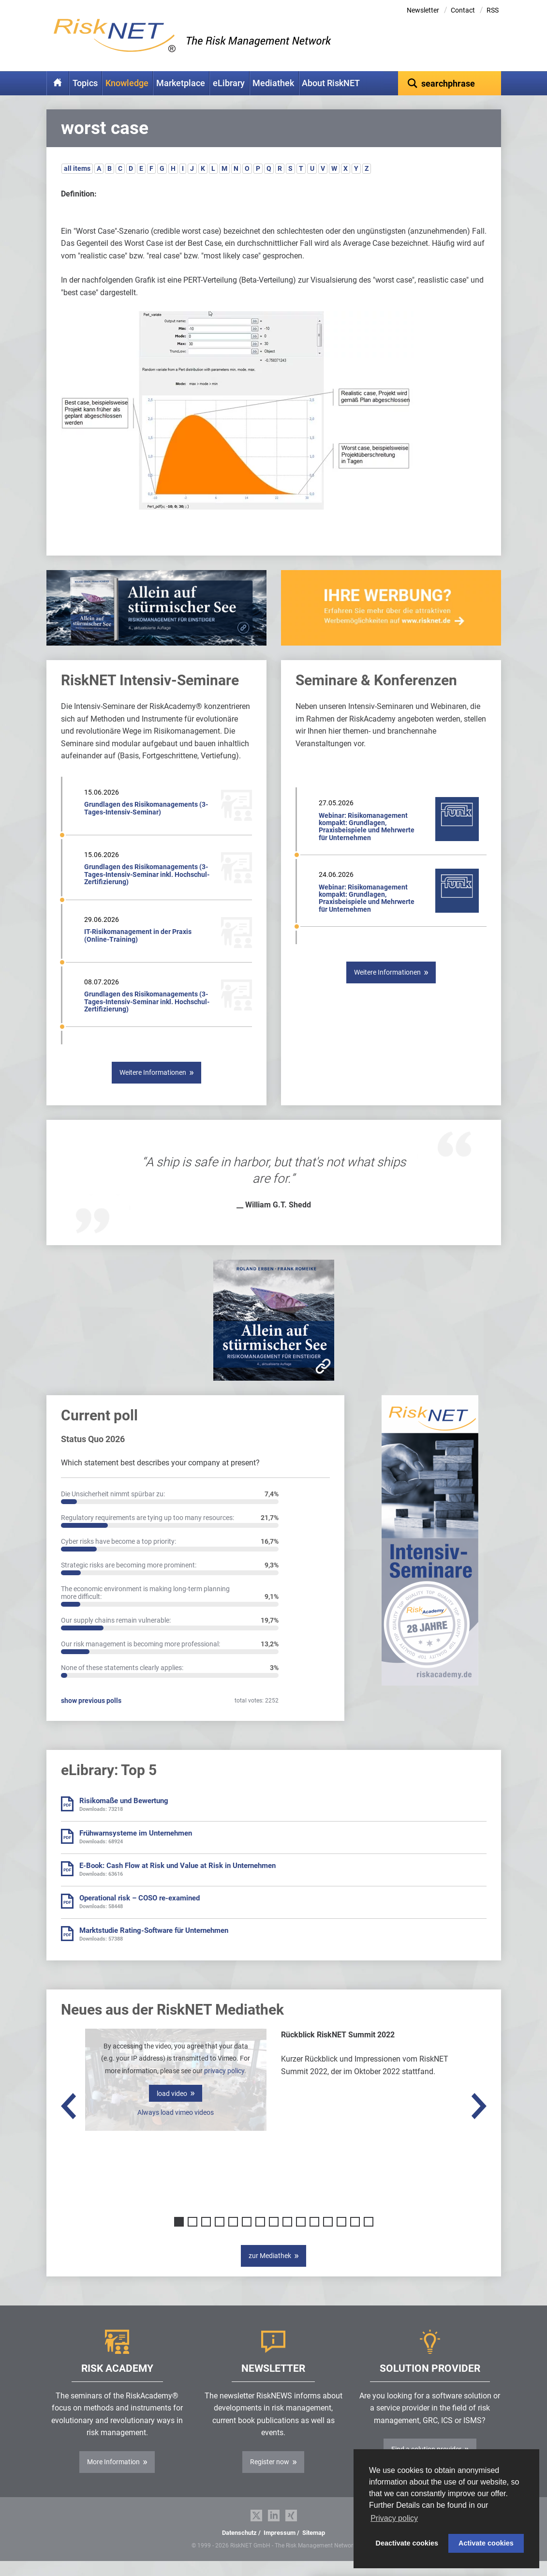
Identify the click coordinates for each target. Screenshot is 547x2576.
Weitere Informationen (152, 1087)
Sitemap (313, 2547)
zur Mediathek (270, 2271)
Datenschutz (239, 2547)
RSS (493, 10)
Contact (463, 10)
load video (172, 2108)
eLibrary (229, 83)
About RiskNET (331, 83)
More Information (113, 2477)
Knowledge (126, 83)
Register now (269, 2477)
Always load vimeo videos (175, 2127)
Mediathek (273, 83)
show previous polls (91, 1715)
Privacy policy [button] (394, 2518)
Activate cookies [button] (486, 2543)
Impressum (280, 2547)
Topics (85, 83)
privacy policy (224, 2086)
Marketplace (180, 83)
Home (58, 83)
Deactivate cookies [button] (407, 2543)
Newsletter (423, 10)
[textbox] (449, 83)
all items (77, 183)
